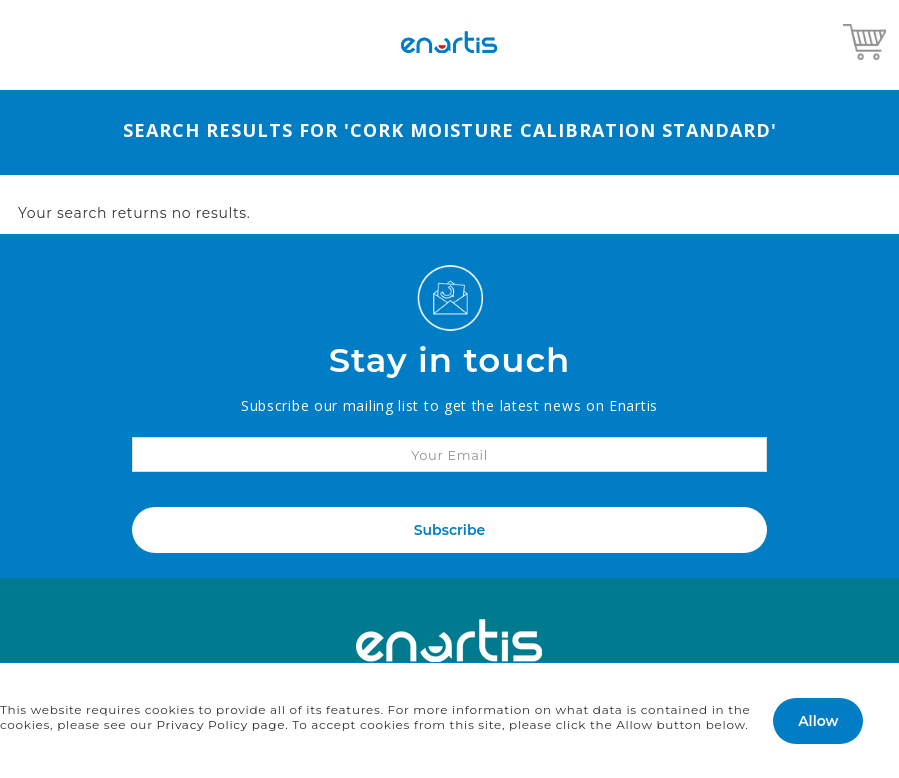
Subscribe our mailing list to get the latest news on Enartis (449, 405)
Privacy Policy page (221, 724)
